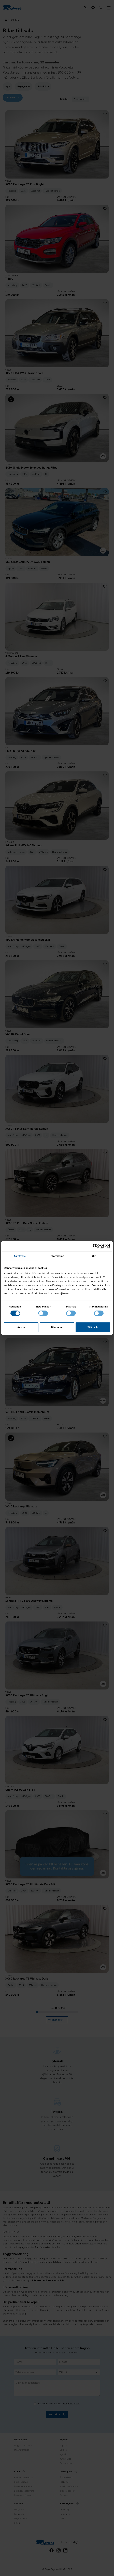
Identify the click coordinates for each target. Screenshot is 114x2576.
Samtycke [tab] (20, 1256)
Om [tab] (94, 1256)
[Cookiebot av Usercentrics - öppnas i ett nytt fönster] (95, 1246)
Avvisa (21, 1327)
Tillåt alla (93, 1327)
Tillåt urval (57, 1327)
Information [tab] (57, 1256)
